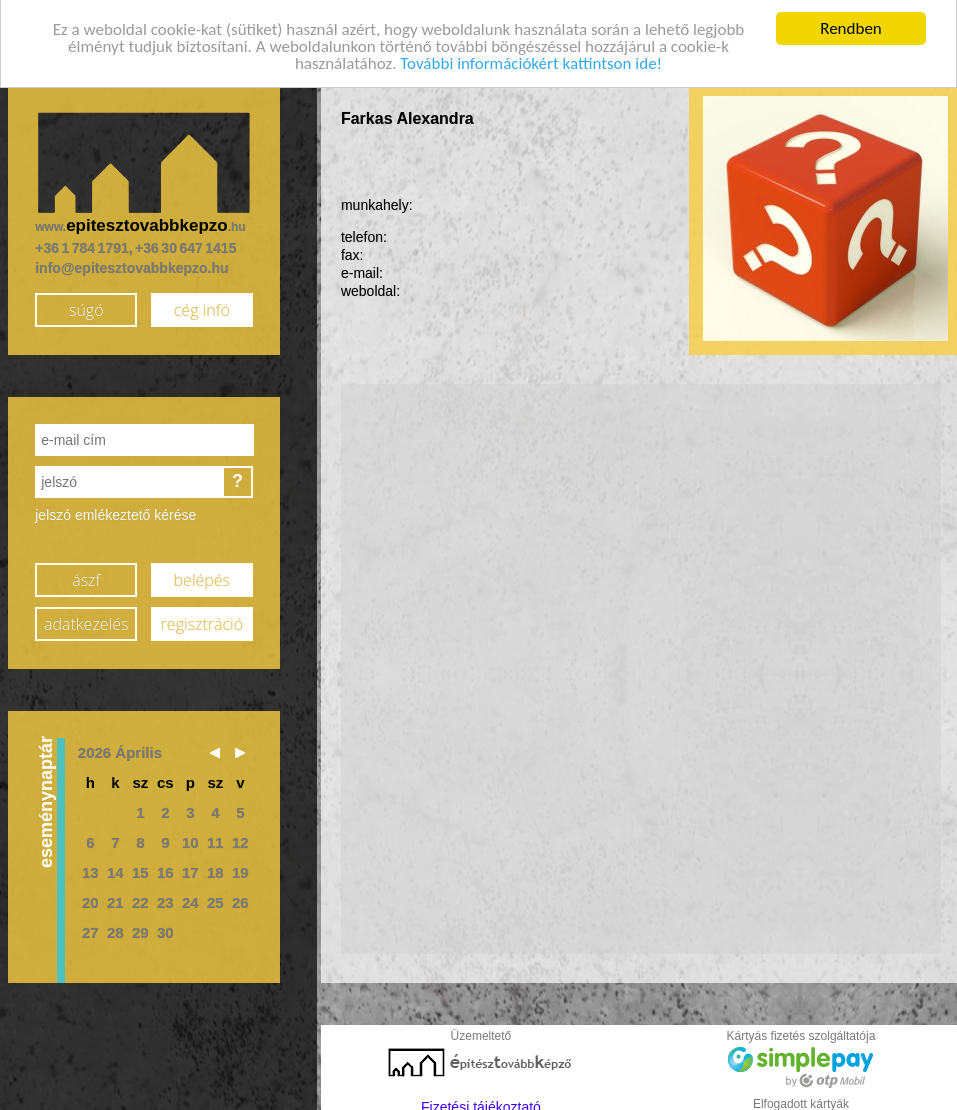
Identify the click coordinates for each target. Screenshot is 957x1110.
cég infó (202, 305)
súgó (86, 305)
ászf (86, 575)
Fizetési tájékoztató (481, 1102)
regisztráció (202, 619)
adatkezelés (86, 619)
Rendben (851, 23)
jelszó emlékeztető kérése (115, 510)
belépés (202, 575)
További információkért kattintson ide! (531, 57)
